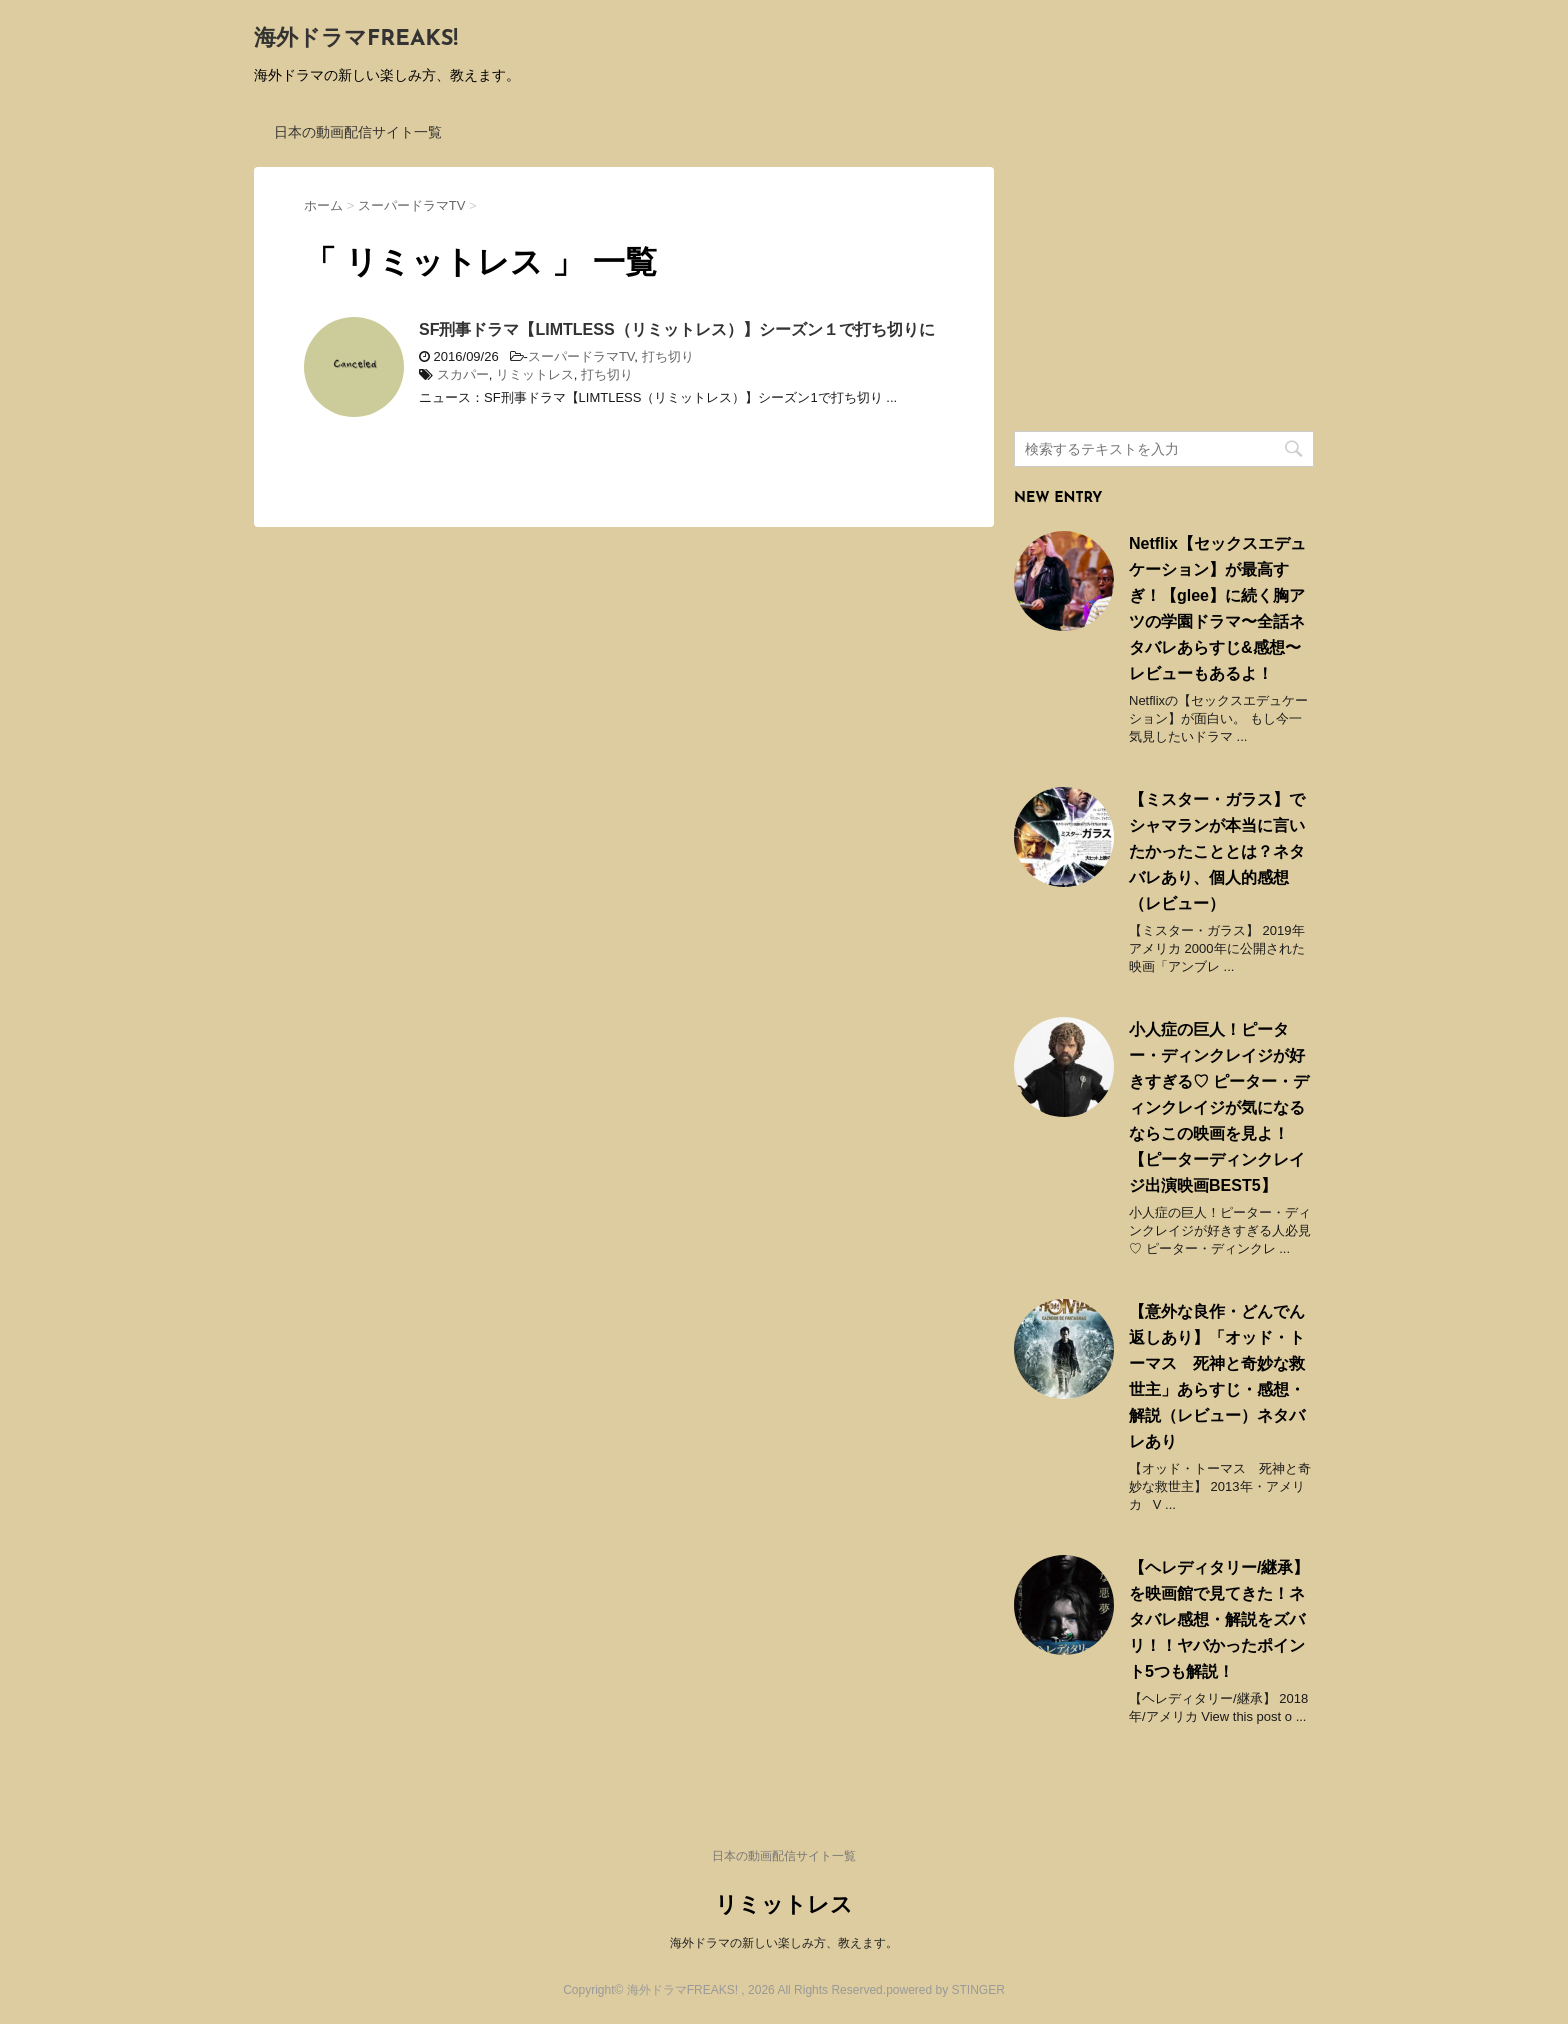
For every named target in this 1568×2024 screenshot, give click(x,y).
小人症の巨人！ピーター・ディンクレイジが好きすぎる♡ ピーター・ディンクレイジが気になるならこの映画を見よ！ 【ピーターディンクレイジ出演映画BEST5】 (1219, 1107)
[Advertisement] (1164, 292)
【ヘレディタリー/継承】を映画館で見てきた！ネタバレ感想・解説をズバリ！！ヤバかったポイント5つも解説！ (1219, 1619)
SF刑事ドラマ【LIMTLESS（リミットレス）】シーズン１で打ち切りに (677, 329)
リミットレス (535, 374)
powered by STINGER (945, 1990)
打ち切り (668, 356)
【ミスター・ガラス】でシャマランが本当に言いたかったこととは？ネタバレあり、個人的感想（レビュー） (1217, 851)
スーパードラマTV (581, 356)
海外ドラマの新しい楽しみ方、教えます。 (784, 1943)
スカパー (463, 374)
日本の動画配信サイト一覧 (358, 132)
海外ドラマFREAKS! (356, 39)
